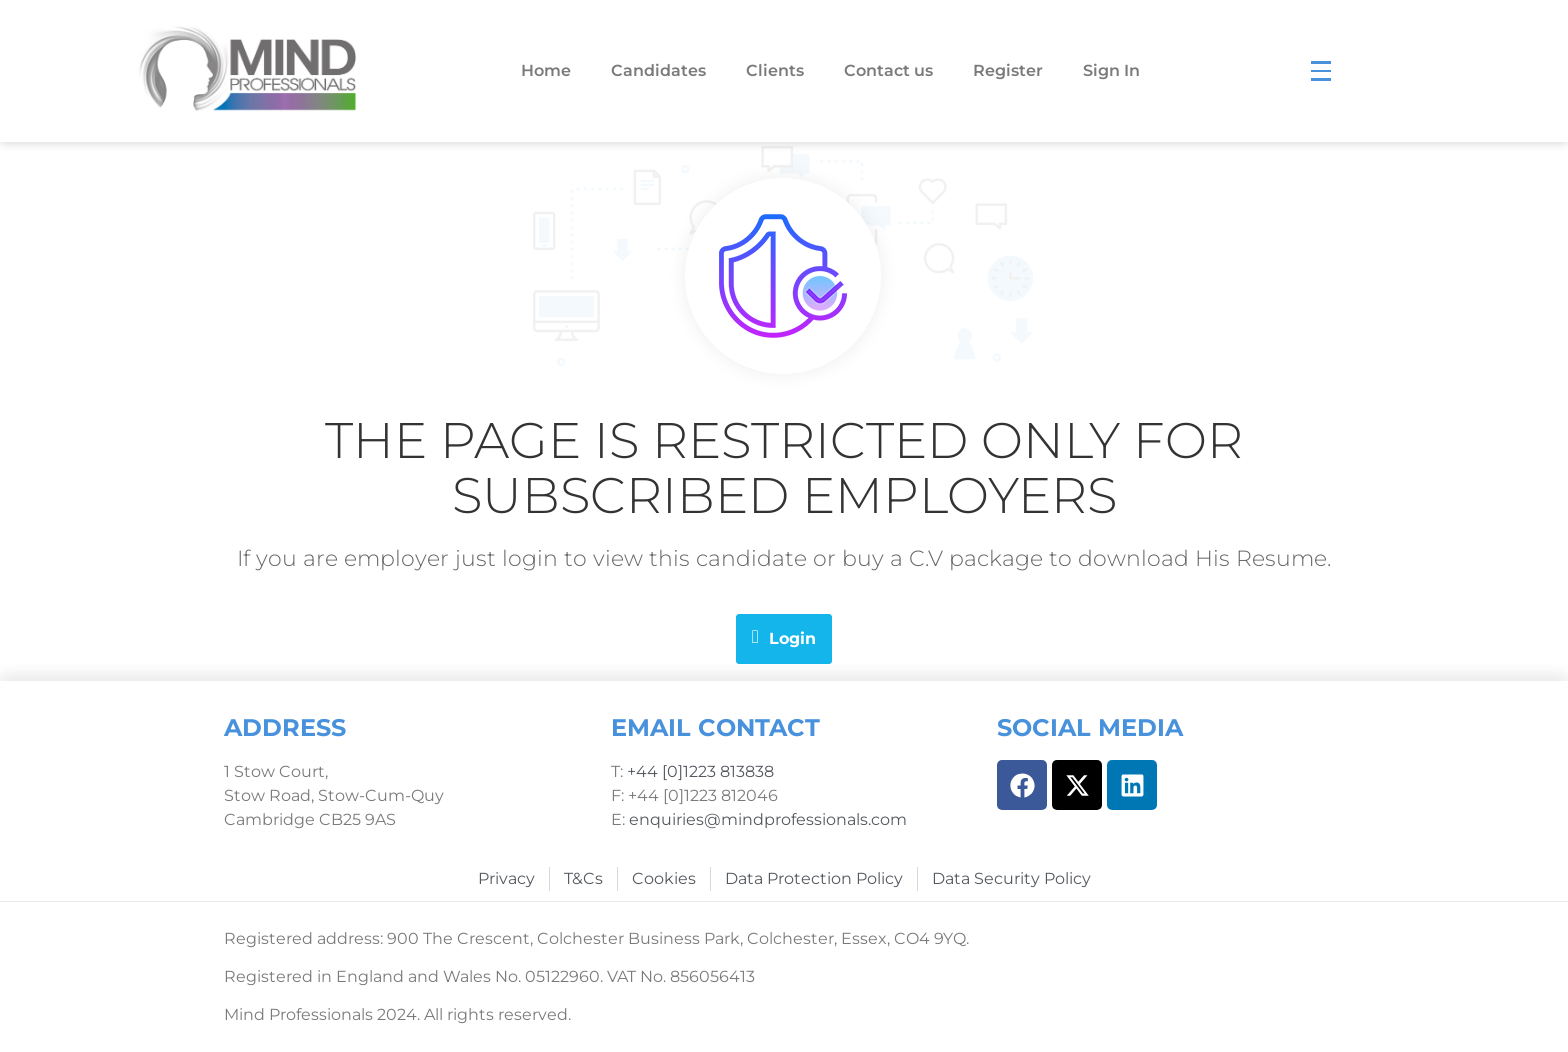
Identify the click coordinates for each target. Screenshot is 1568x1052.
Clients (775, 70)
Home (546, 70)
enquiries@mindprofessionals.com (768, 819)
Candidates (658, 70)
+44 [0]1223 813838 (698, 771)
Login (784, 637)
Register (1008, 70)
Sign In (1111, 70)
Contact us (888, 70)
